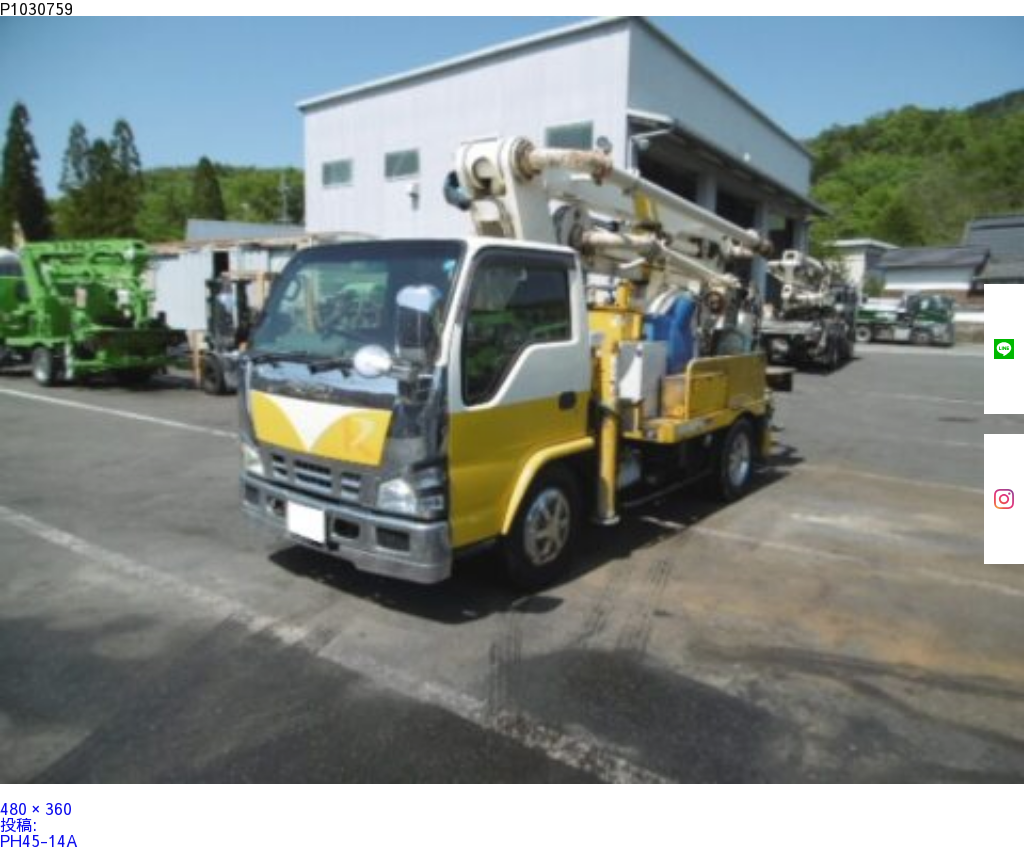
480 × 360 (36, 808)
